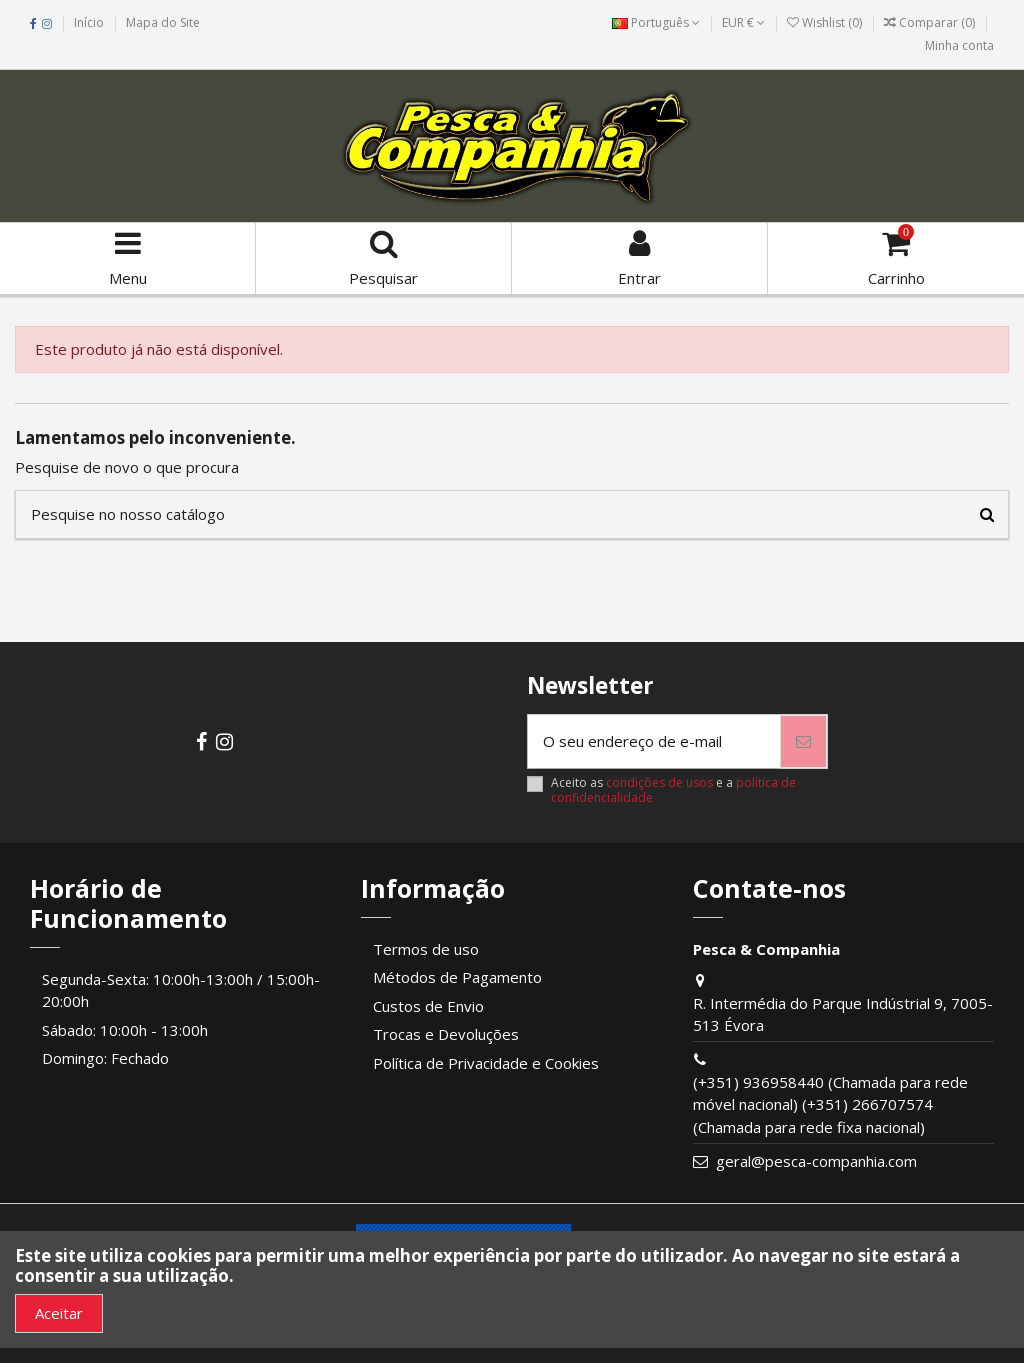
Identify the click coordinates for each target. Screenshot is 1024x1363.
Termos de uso (426, 949)
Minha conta (959, 45)
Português (656, 22)
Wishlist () (826, 22)
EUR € (743, 22)
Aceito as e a (673, 790)
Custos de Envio (428, 1006)
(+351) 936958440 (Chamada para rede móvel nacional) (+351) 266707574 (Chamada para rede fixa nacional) (830, 1104)
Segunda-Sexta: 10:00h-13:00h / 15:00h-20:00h (181, 990)
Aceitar (59, 1313)
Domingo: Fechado (105, 1058)
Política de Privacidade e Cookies (486, 1063)
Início (89, 22)
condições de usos (659, 782)
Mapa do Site (163, 22)
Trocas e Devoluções (446, 1034)
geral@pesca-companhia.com (816, 1161)
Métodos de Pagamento (457, 977)
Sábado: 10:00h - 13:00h (125, 1030)
